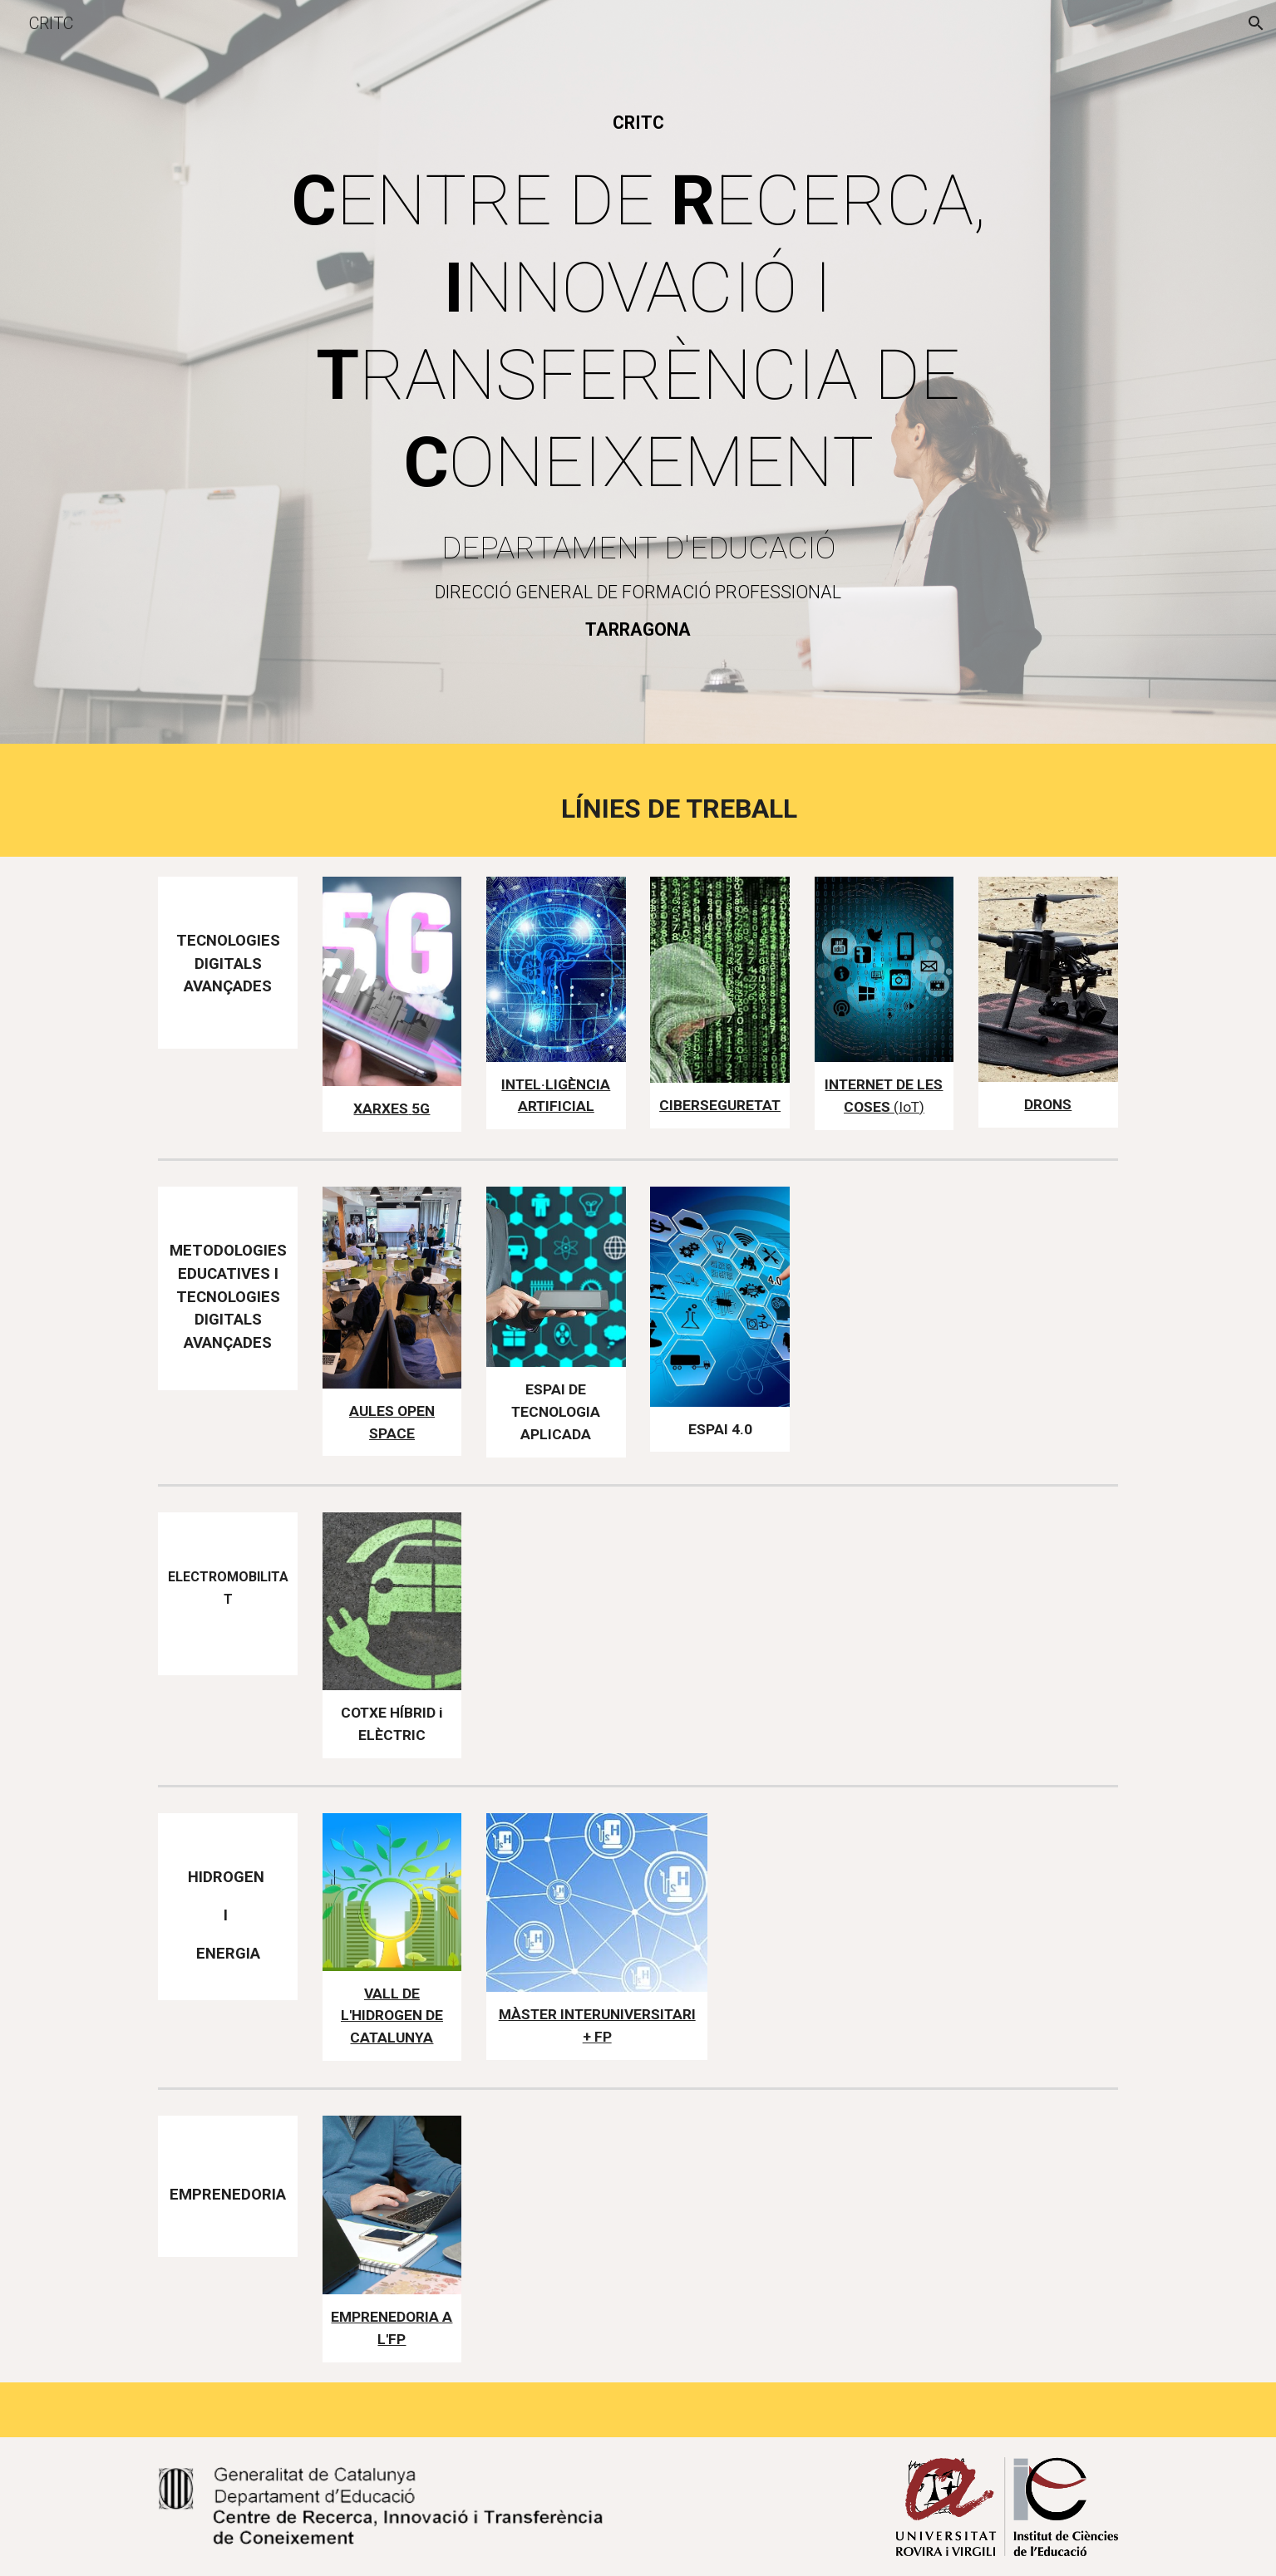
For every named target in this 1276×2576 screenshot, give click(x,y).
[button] (1256, 23)
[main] (637, 122)
